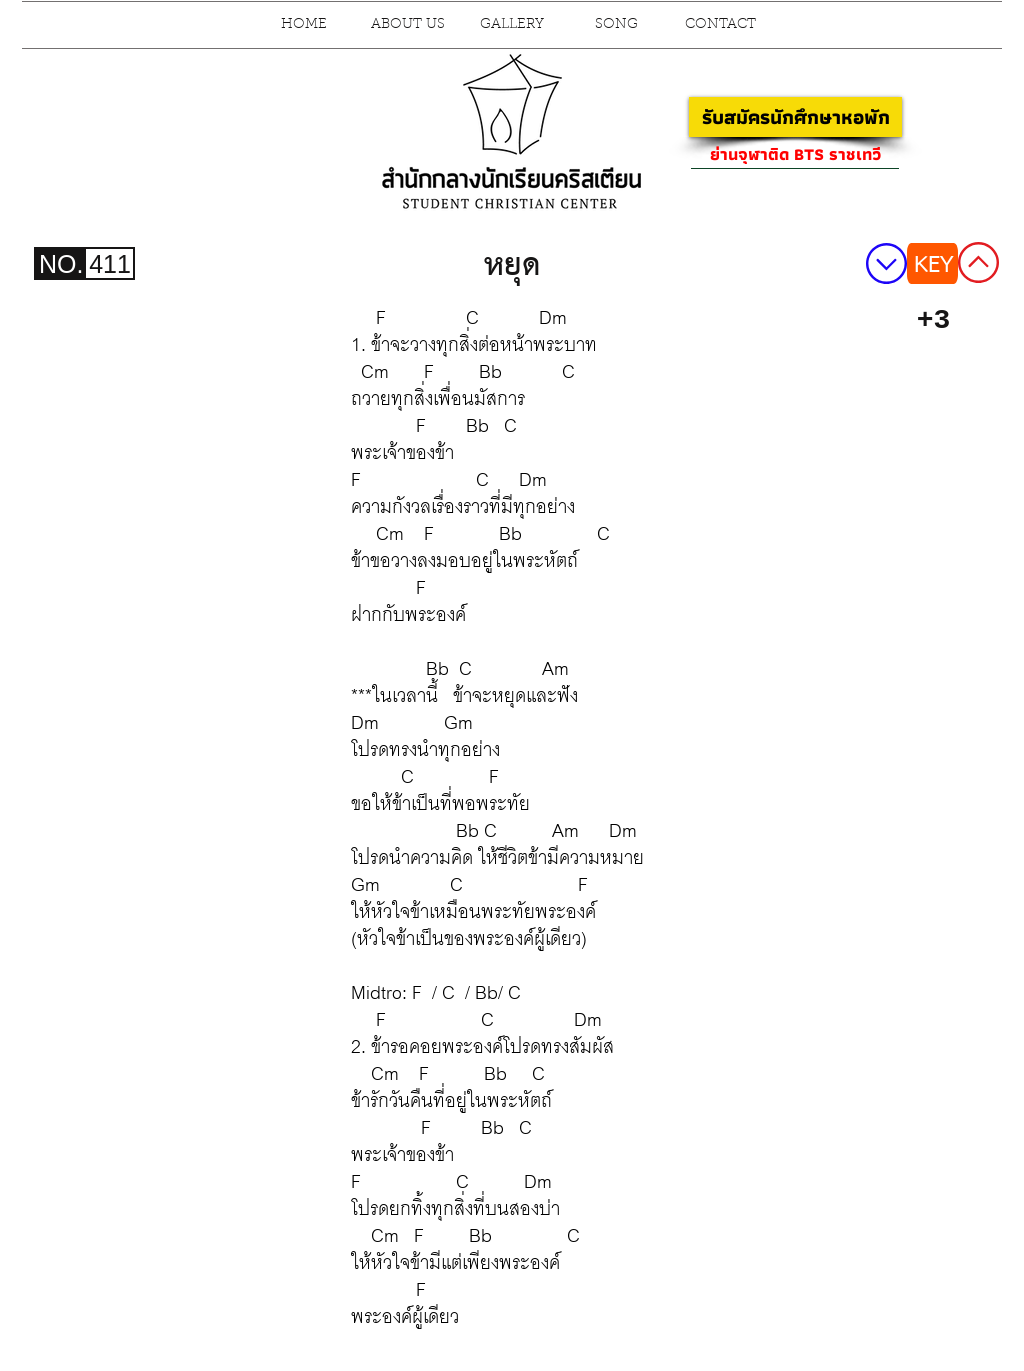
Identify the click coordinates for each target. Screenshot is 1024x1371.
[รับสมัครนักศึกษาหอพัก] (795, 117)
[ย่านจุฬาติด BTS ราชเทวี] (795, 154)
